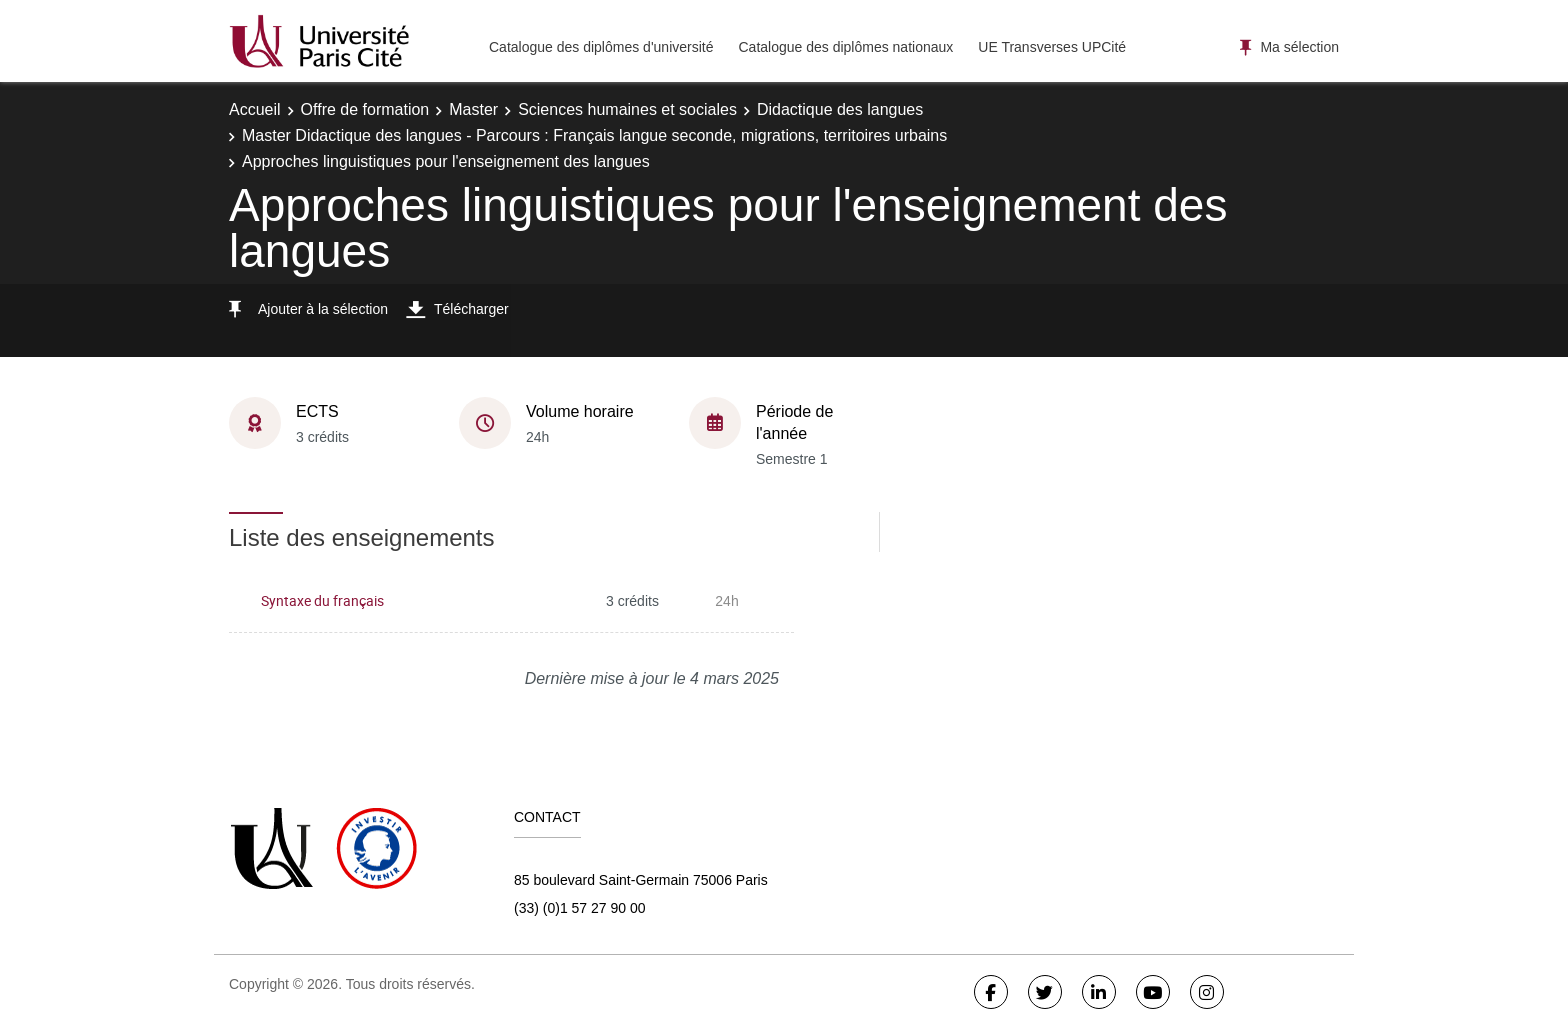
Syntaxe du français (322, 600)
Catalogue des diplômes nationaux (845, 47)
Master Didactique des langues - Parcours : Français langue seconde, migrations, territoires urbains (594, 135)
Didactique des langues (840, 109)
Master (473, 109)
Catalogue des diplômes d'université (601, 47)
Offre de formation (365, 109)
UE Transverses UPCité (1052, 47)
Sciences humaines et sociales (627, 109)
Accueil (255, 109)
